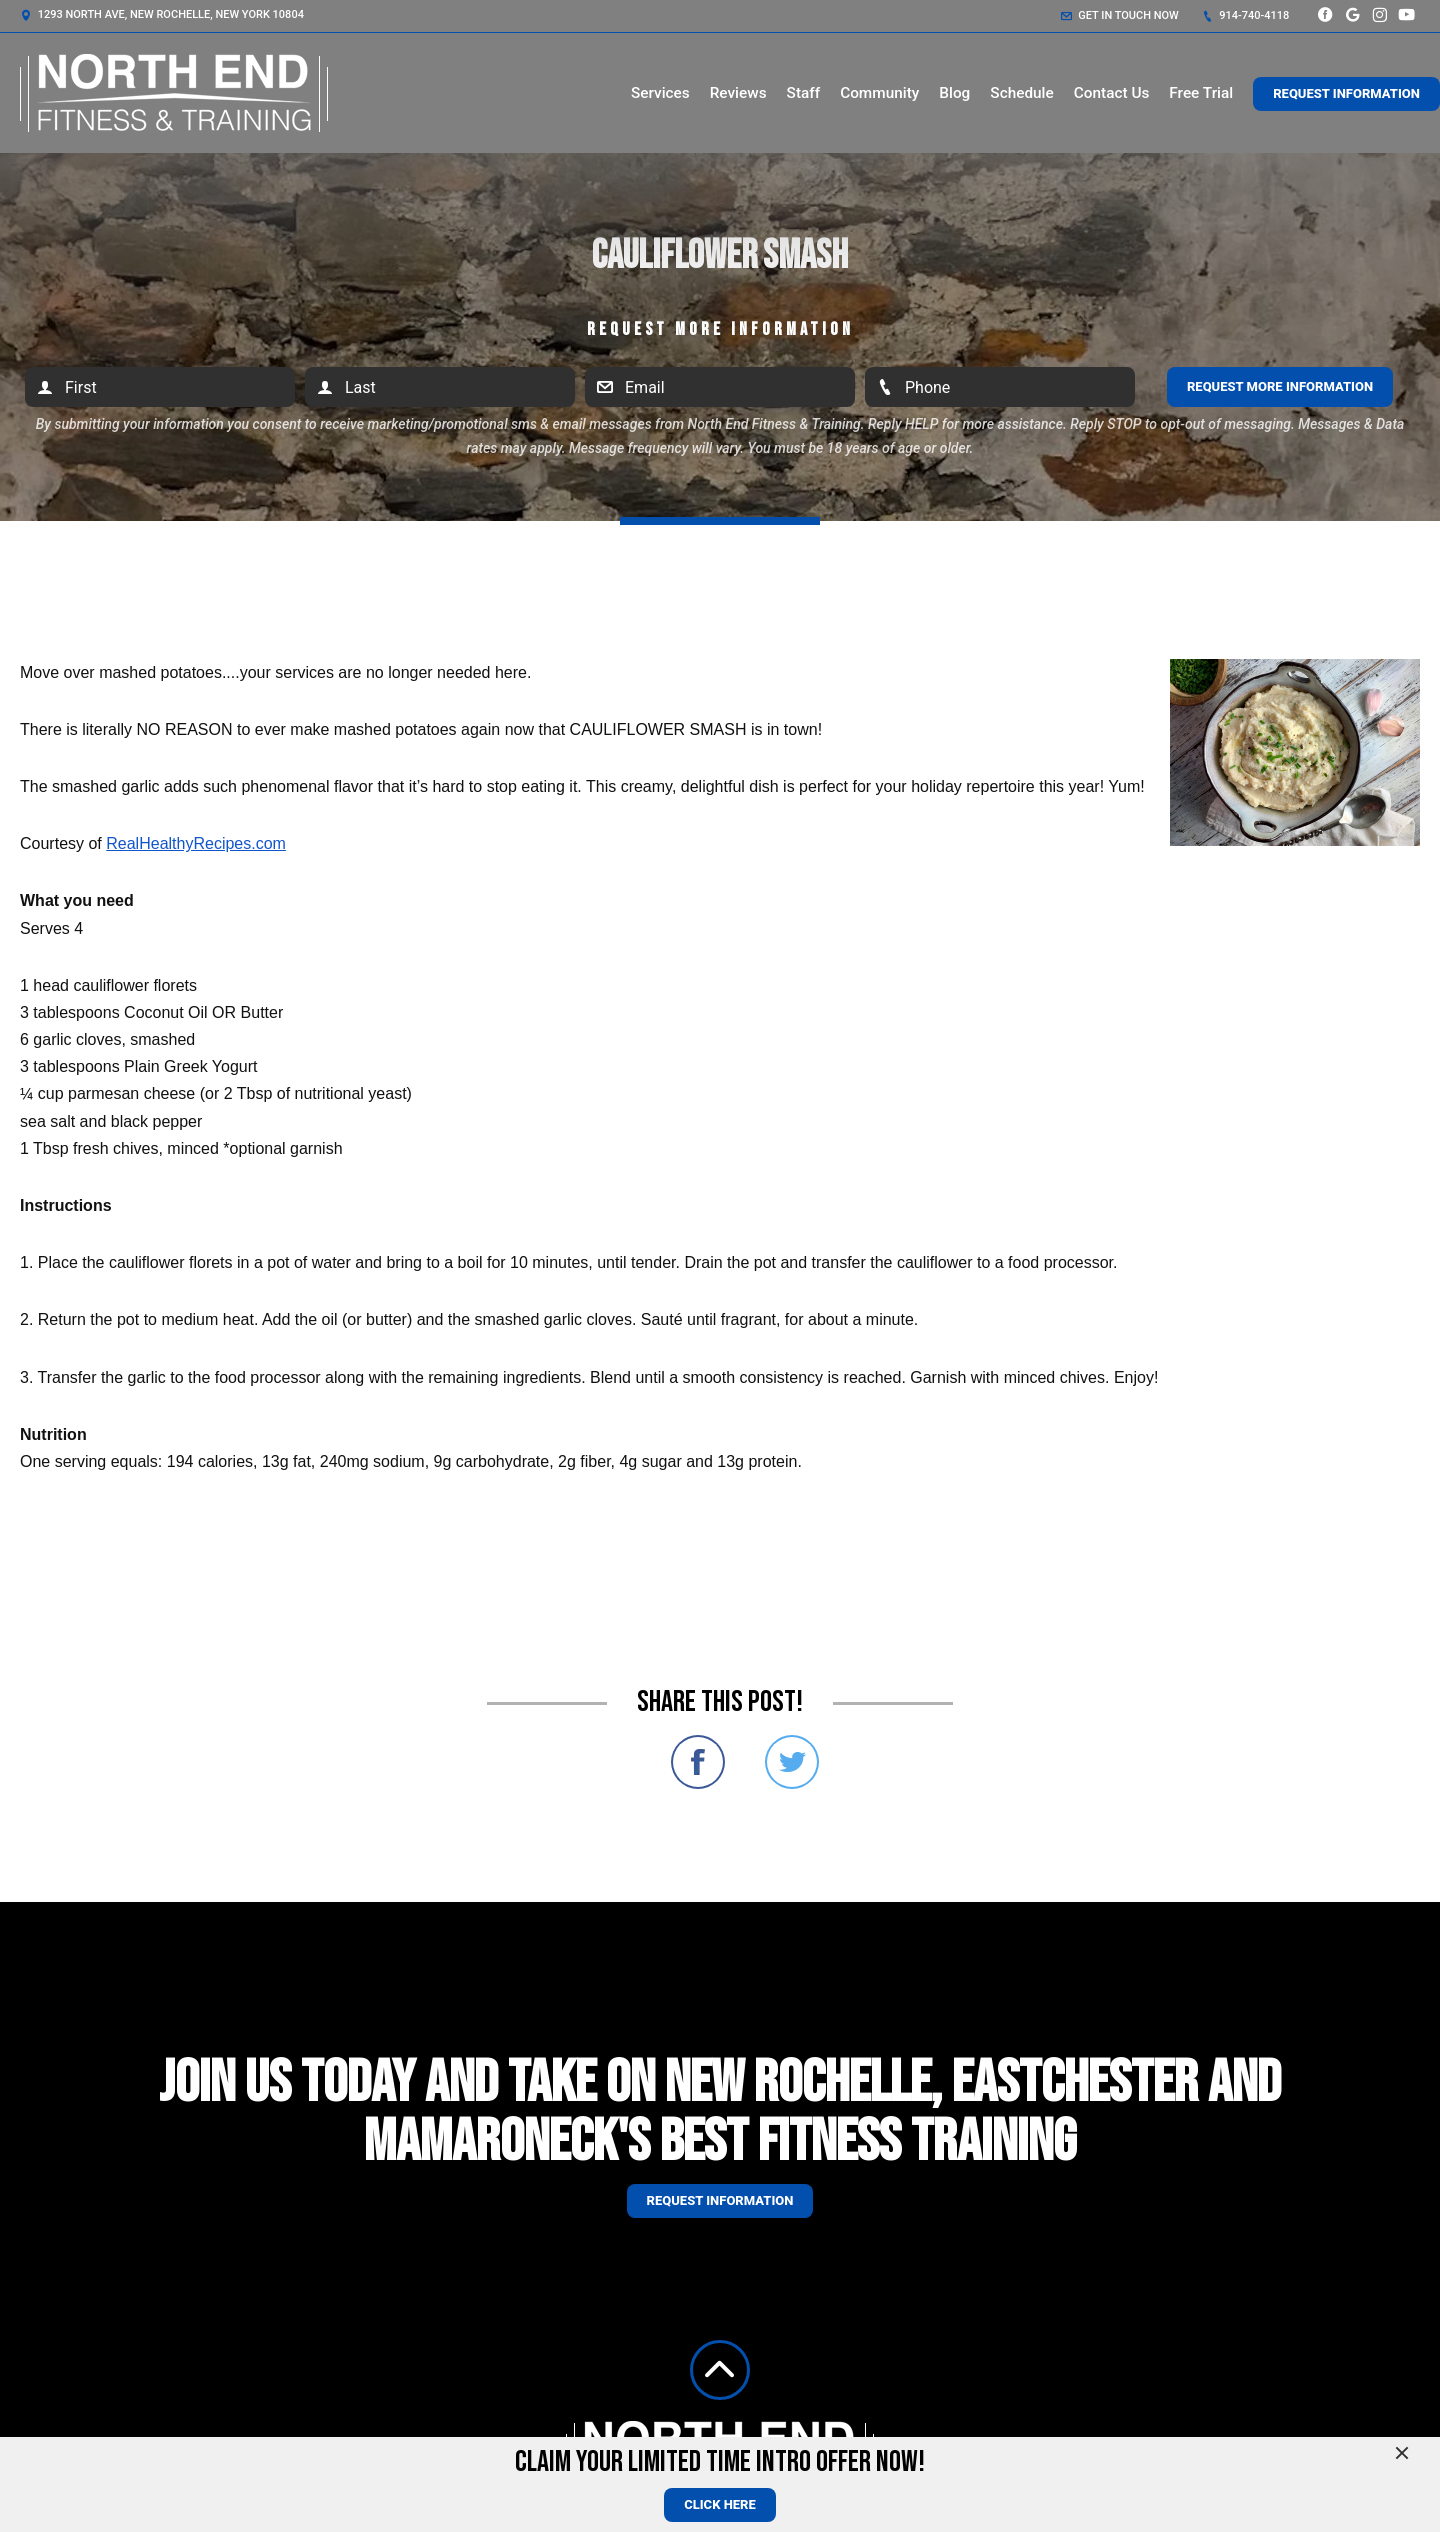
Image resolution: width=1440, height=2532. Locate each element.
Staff (804, 93)
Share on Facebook (698, 1762)
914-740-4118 (1246, 15)
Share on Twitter (792, 1762)
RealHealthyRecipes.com (196, 843)
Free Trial (1201, 93)
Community (879, 93)
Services (660, 93)
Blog (954, 93)
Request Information (1346, 93)
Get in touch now (1120, 15)
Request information (720, 2200)
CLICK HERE (720, 2504)
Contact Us (1112, 93)
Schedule (1021, 93)
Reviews (738, 93)
